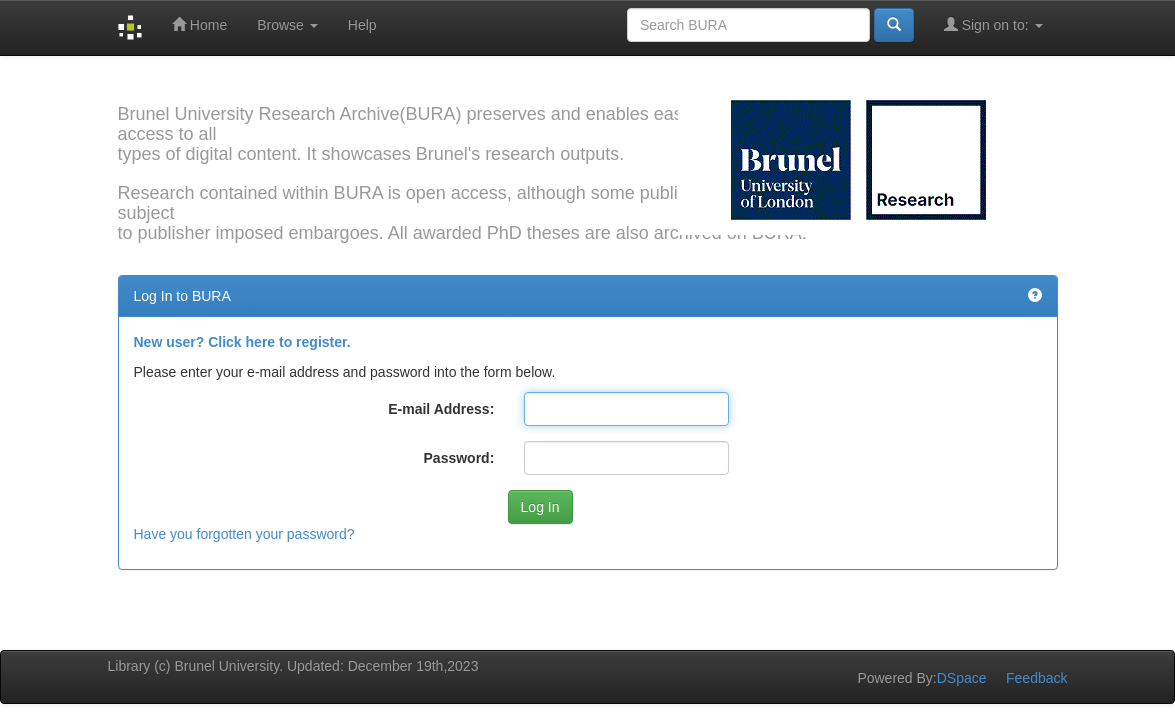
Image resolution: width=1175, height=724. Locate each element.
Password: (459, 458)
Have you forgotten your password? (244, 534)
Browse (287, 25)
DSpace (962, 678)
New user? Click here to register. (242, 342)
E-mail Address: (441, 409)
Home (199, 24)
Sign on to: (993, 24)
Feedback (1036, 678)
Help (362, 25)
